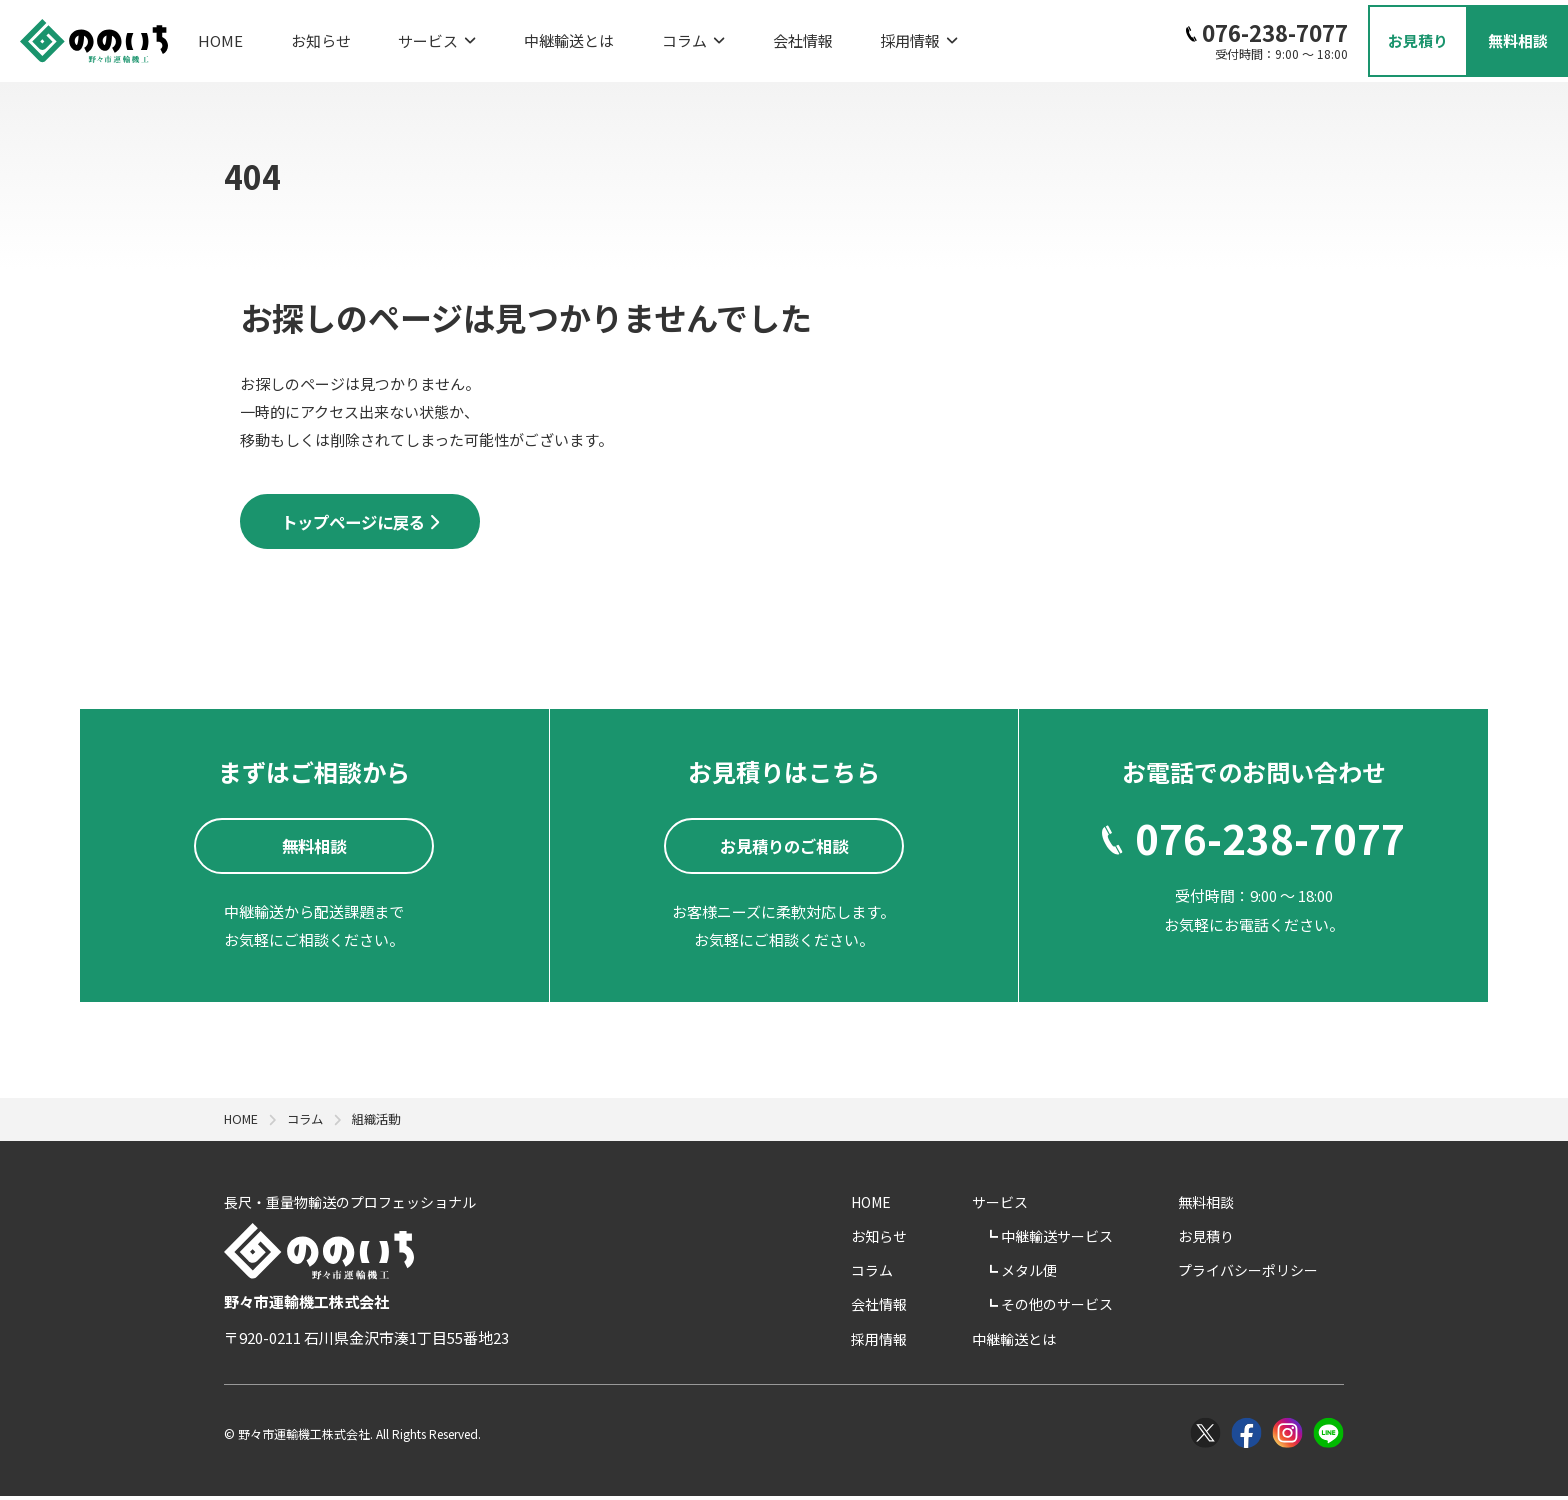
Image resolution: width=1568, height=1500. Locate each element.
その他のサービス (1114, 1309)
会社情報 (715, 35)
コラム (622, 35)
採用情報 (814, 35)
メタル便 (1086, 1274)
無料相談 (1232, 1206)
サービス (402, 35)
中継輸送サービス (1114, 1240)
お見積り (1232, 1240)
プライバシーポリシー (1274, 1274)
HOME (220, 35)
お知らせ (303, 35)
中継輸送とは (516, 35)
